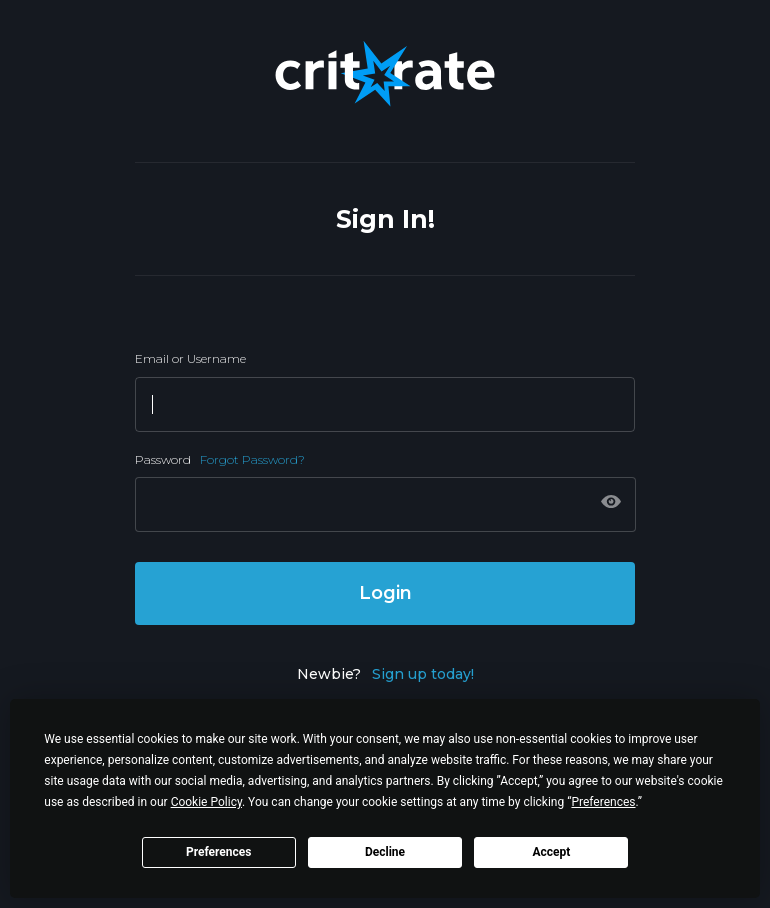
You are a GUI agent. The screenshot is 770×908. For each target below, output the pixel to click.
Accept (551, 852)
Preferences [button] (603, 802)
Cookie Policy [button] (206, 802)
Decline (385, 852)
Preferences (219, 852)
